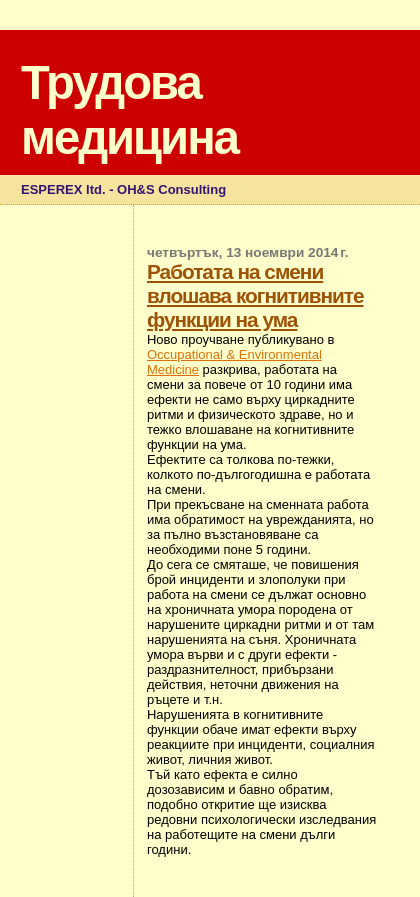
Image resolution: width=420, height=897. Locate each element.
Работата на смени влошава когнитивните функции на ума (255, 295)
